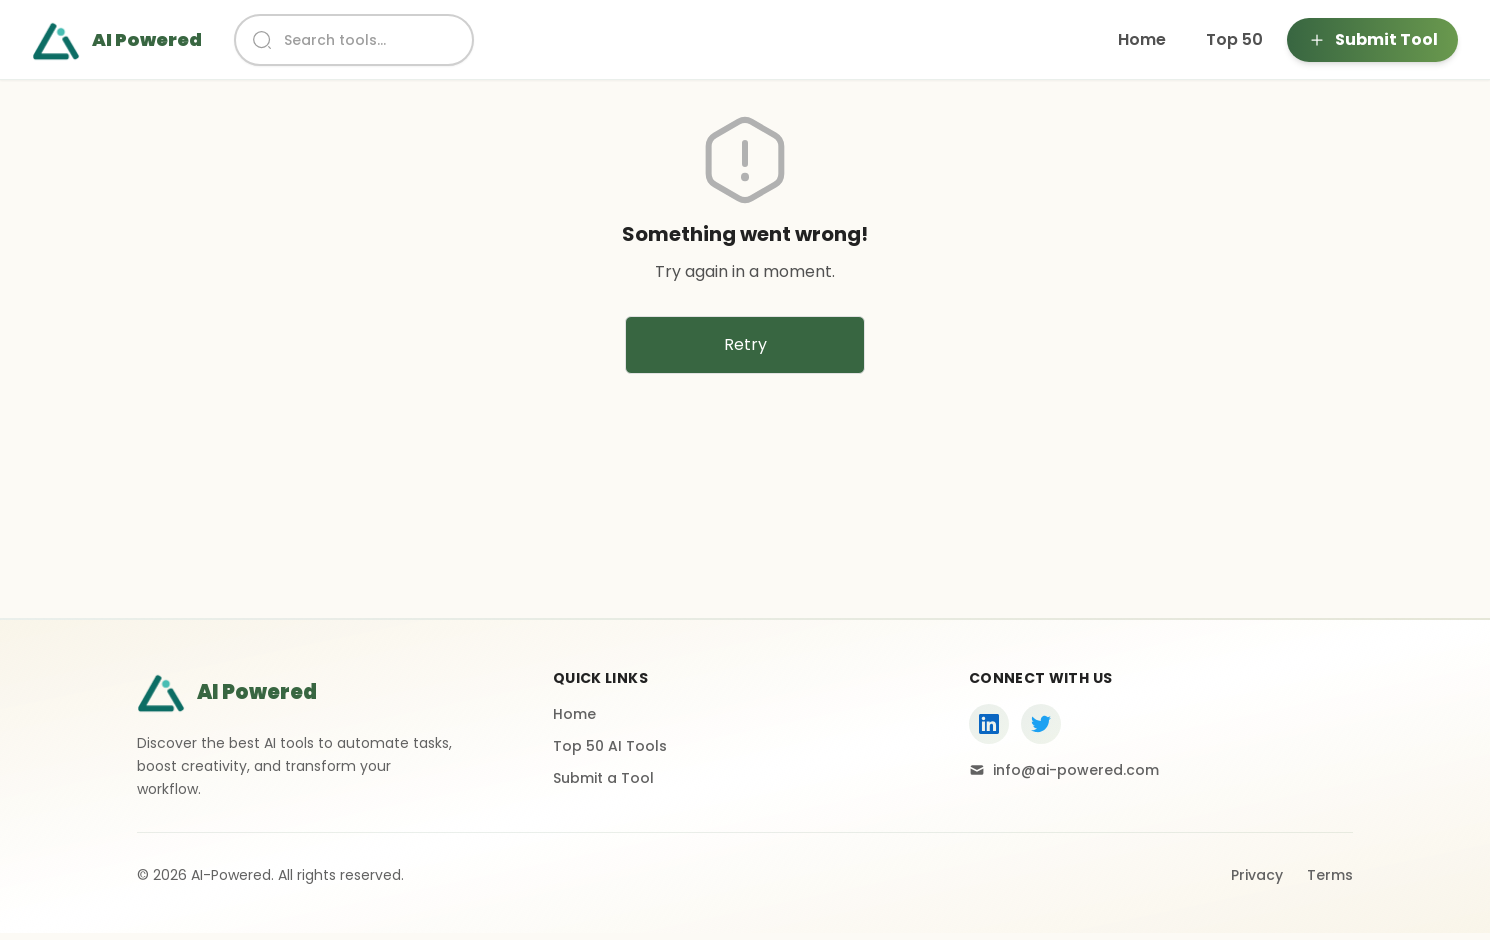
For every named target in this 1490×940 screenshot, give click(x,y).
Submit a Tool (603, 778)
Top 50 (1234, 39)
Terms (1330, 875)
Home (1142, 39)
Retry (745, 344)
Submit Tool (1372, 39)
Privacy (1257, 875)
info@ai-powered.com (1064, 770)
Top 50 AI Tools (610, 746)
